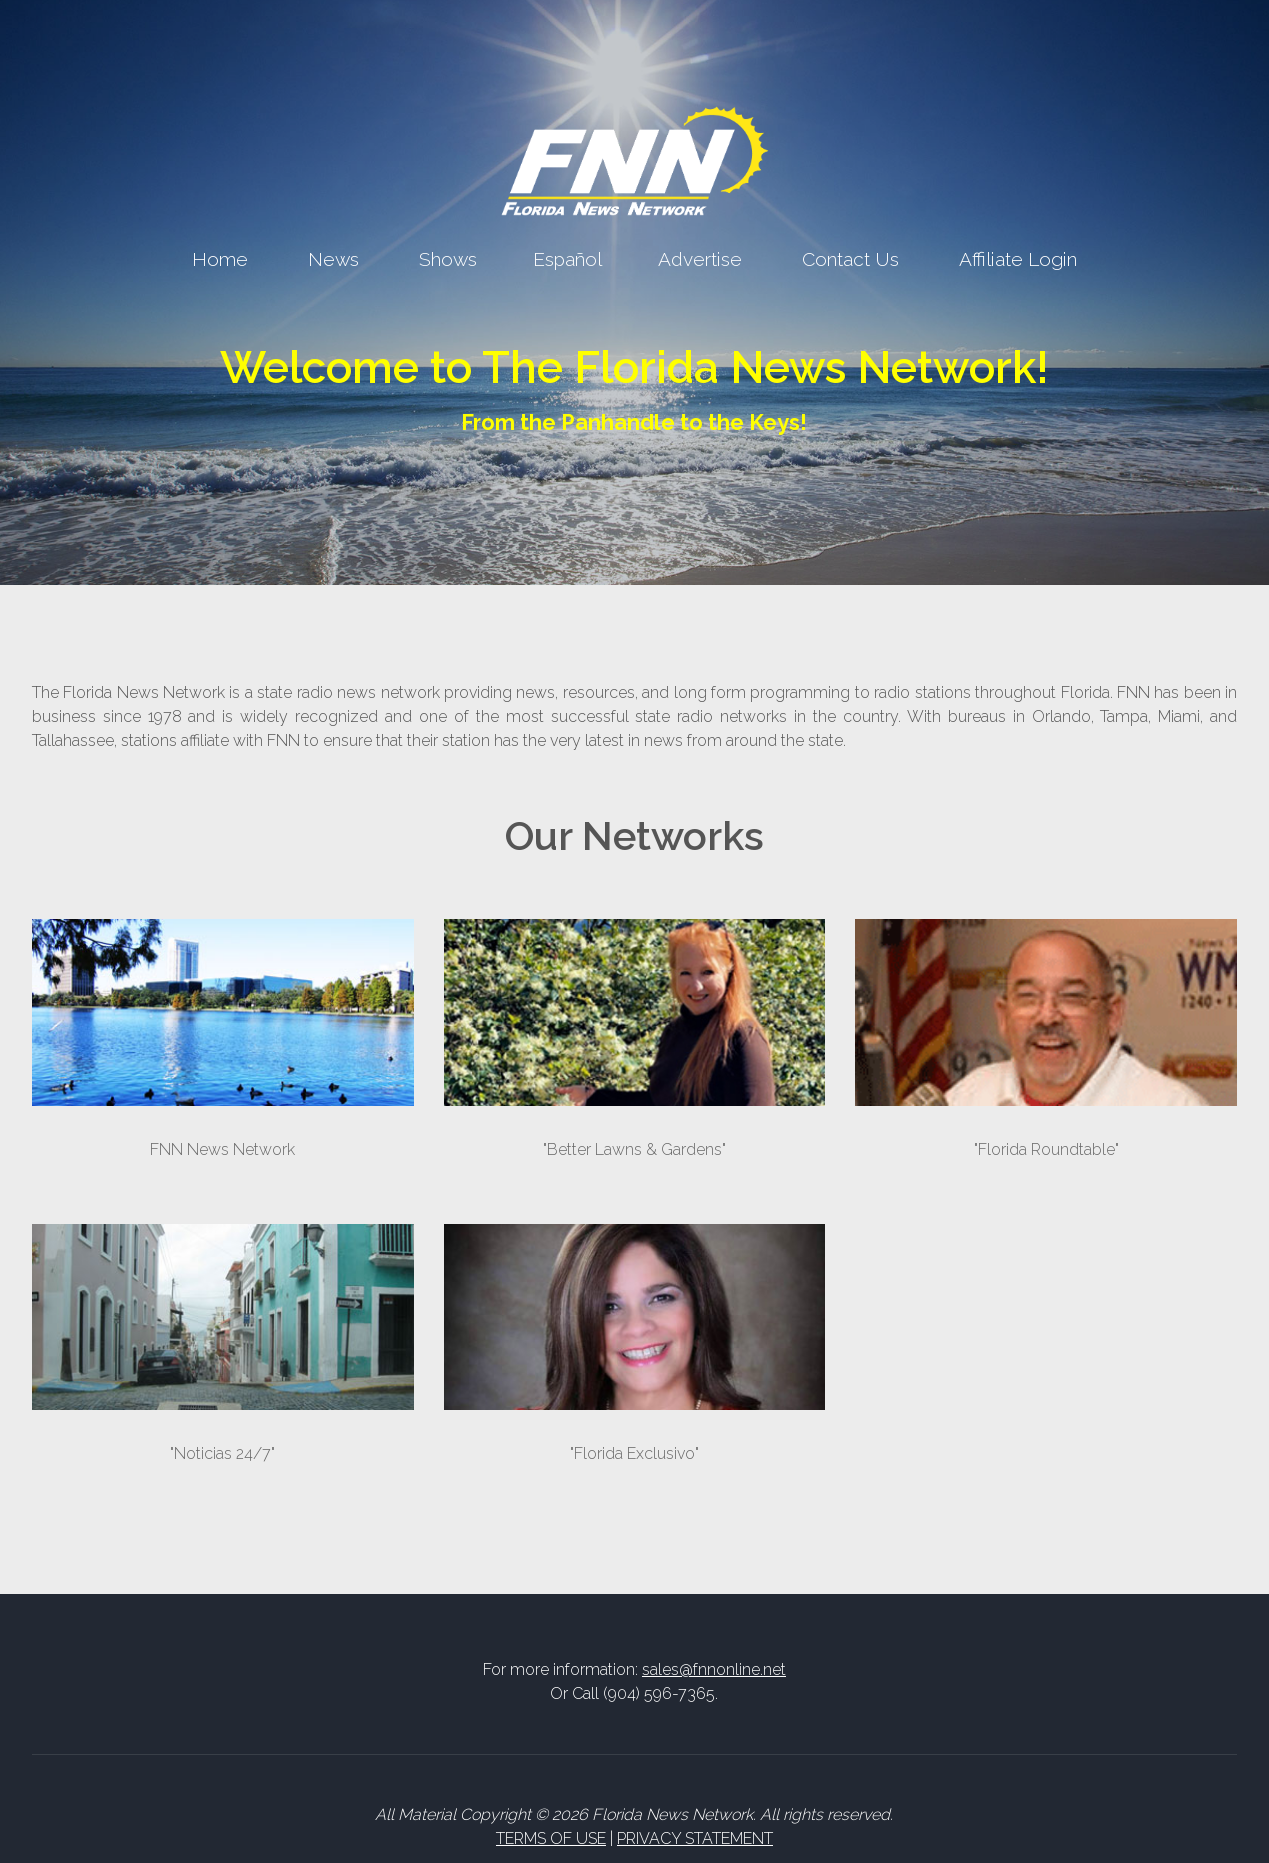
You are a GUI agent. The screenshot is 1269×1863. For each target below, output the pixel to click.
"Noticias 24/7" (222, 1453)
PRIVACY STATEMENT (695, 1838)
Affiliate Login (1018, 259)
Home (220, 259)
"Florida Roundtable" (1046, 1149)
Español (567, 259)
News (333, 259)
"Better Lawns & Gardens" (634, 1149)
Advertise (700, 259)
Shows (448, 259)
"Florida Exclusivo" (634, 1453)
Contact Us (850, 259)
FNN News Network (222, 1149)
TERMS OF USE (551, 1838)
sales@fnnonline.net (714, 1669)
